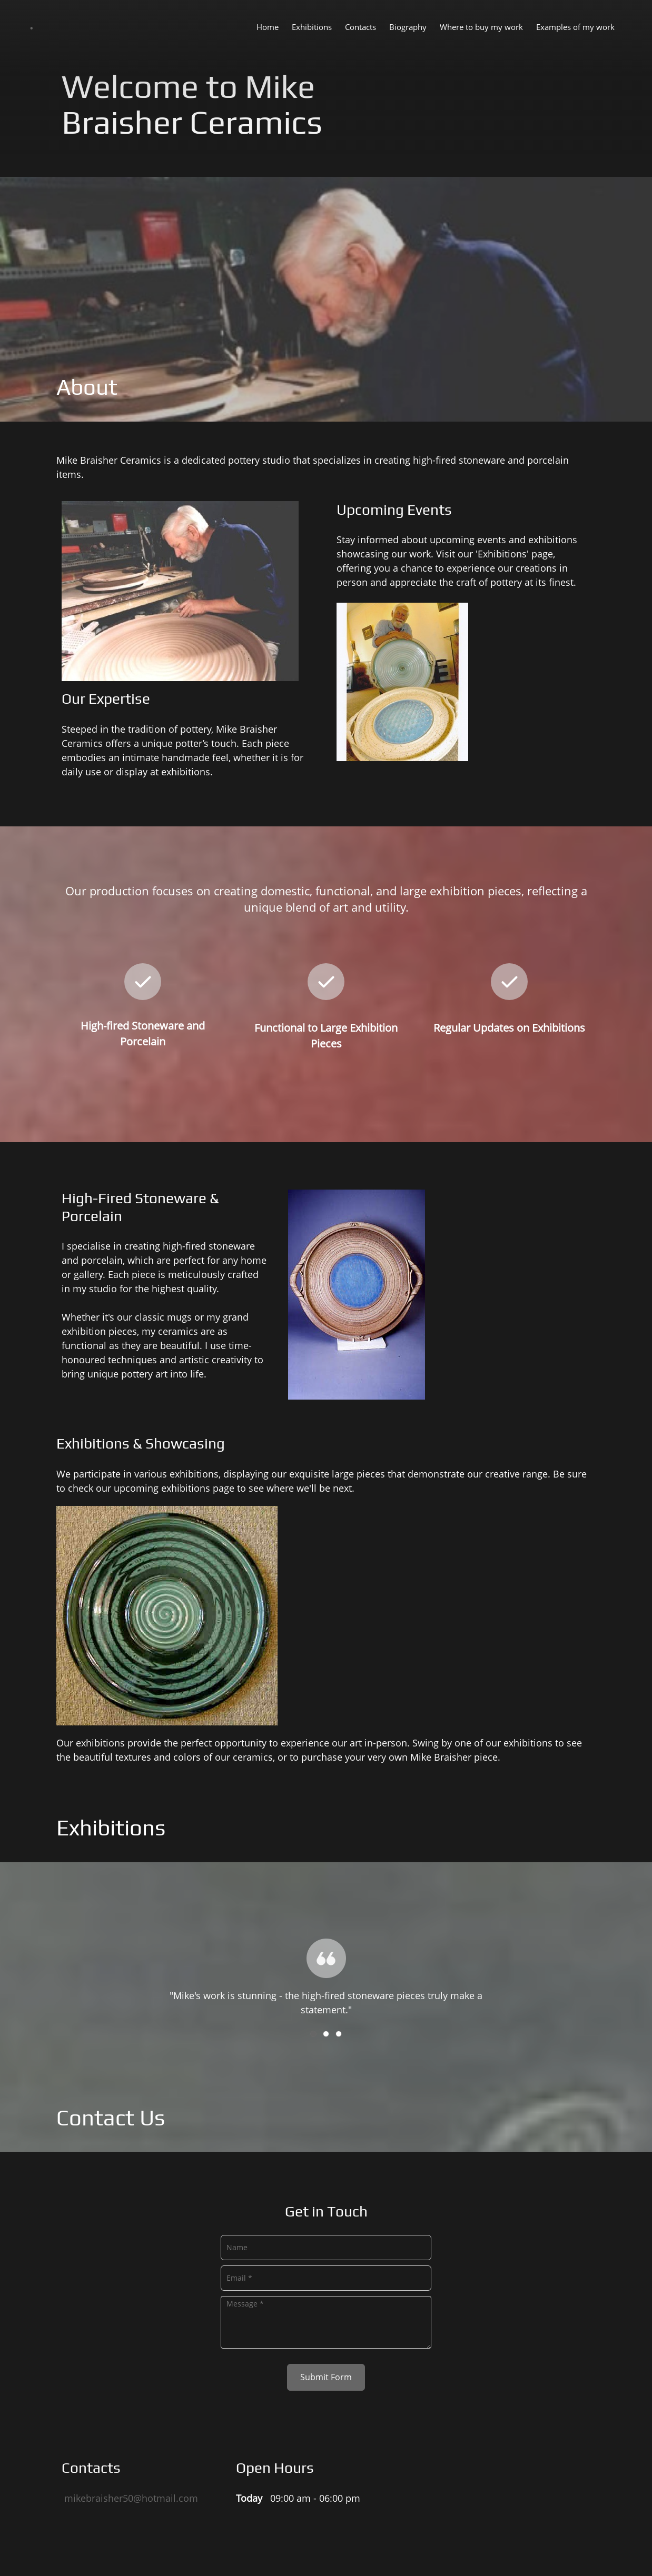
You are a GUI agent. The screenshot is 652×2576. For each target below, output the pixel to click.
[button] (326, 1960)
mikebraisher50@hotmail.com (131, 2498)
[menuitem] (267, 26)
